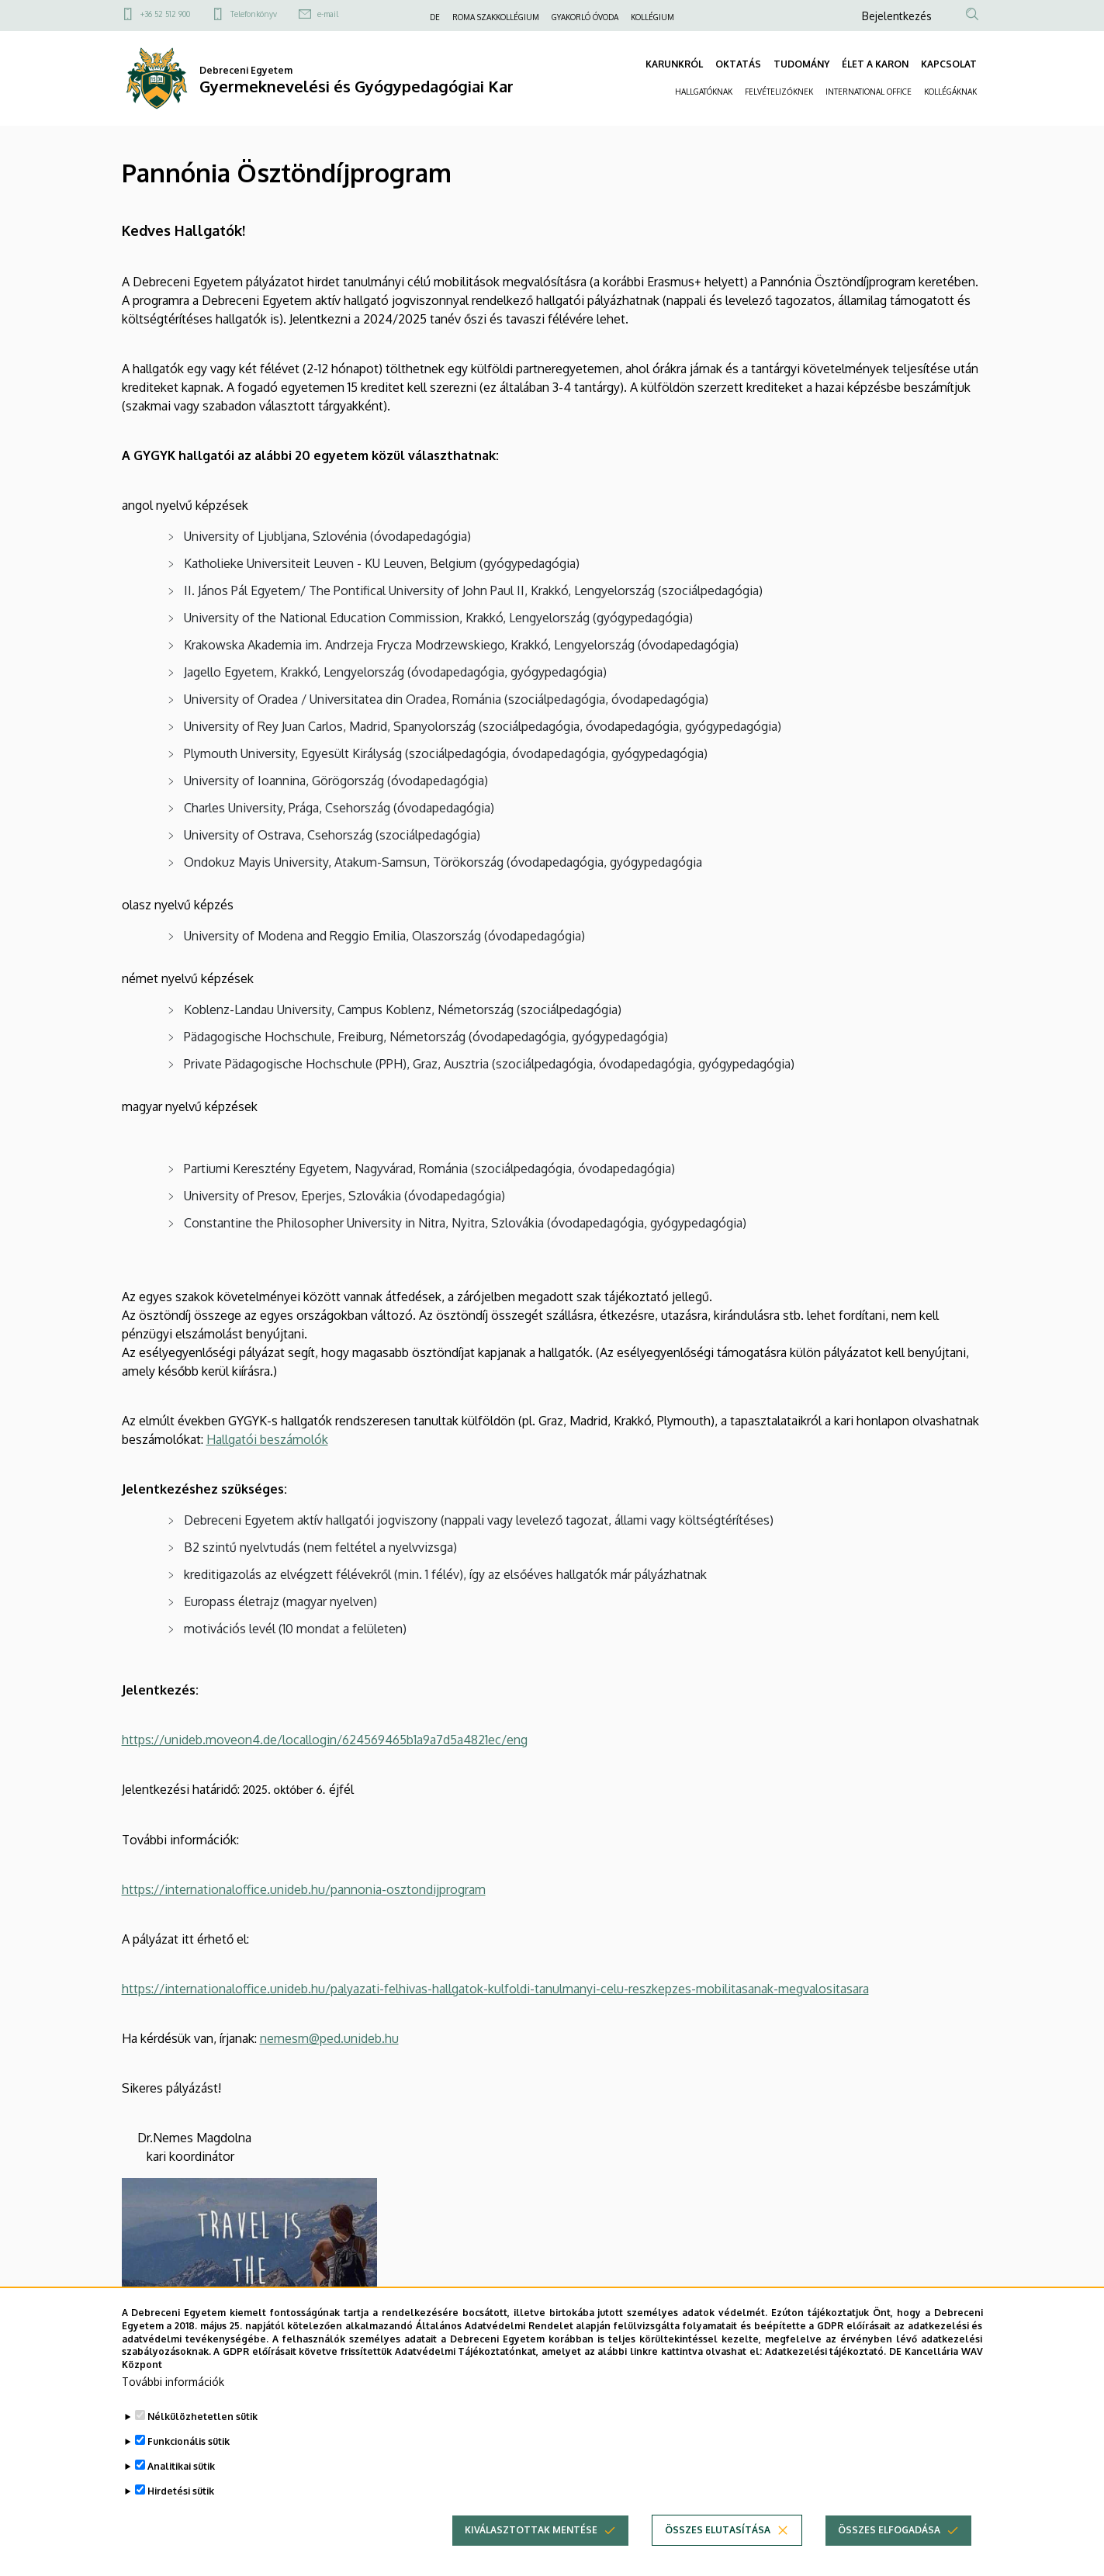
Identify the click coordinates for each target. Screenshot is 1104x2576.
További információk (173, 2408)
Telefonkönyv (253, 14)
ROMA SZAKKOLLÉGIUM (495, 17)
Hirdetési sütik (180, 2518)
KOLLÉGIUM (652, 17)
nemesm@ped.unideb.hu (329, 2038)
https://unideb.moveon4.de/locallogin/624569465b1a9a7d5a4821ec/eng (325, 1739)
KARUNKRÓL (674, 64)
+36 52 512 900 (165, 14)
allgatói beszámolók (272, 1439)
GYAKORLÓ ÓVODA (585, 17)
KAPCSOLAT (949, 64)
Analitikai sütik (181, 2493)
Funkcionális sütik (188, 2468)
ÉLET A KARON (875, 64)
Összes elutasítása (717, 2557)
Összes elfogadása (889, 2557)
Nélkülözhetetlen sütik (202, 2444)
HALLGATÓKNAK (703, 91)
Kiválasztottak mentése (531, 2557)
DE (435, 17)
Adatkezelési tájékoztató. (826, 2378)
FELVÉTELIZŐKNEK (779, 91)
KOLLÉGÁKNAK (950, 91)
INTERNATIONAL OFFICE (868, 91)
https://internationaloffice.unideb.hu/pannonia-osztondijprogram (304, 1889)
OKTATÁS (738, 64)
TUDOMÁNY (801, 64)
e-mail (327, 14)
